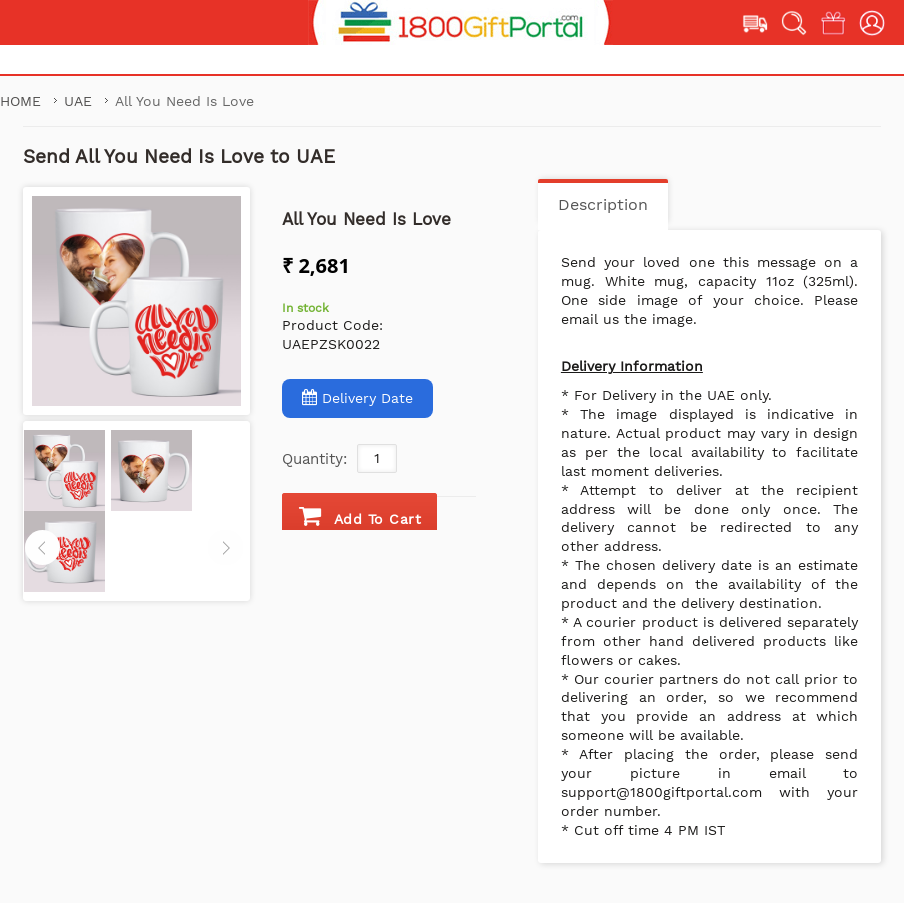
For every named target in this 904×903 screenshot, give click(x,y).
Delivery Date (357, 397)
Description (603, 204)
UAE (80, 101)
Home (20, 101)
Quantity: (314, 459)
